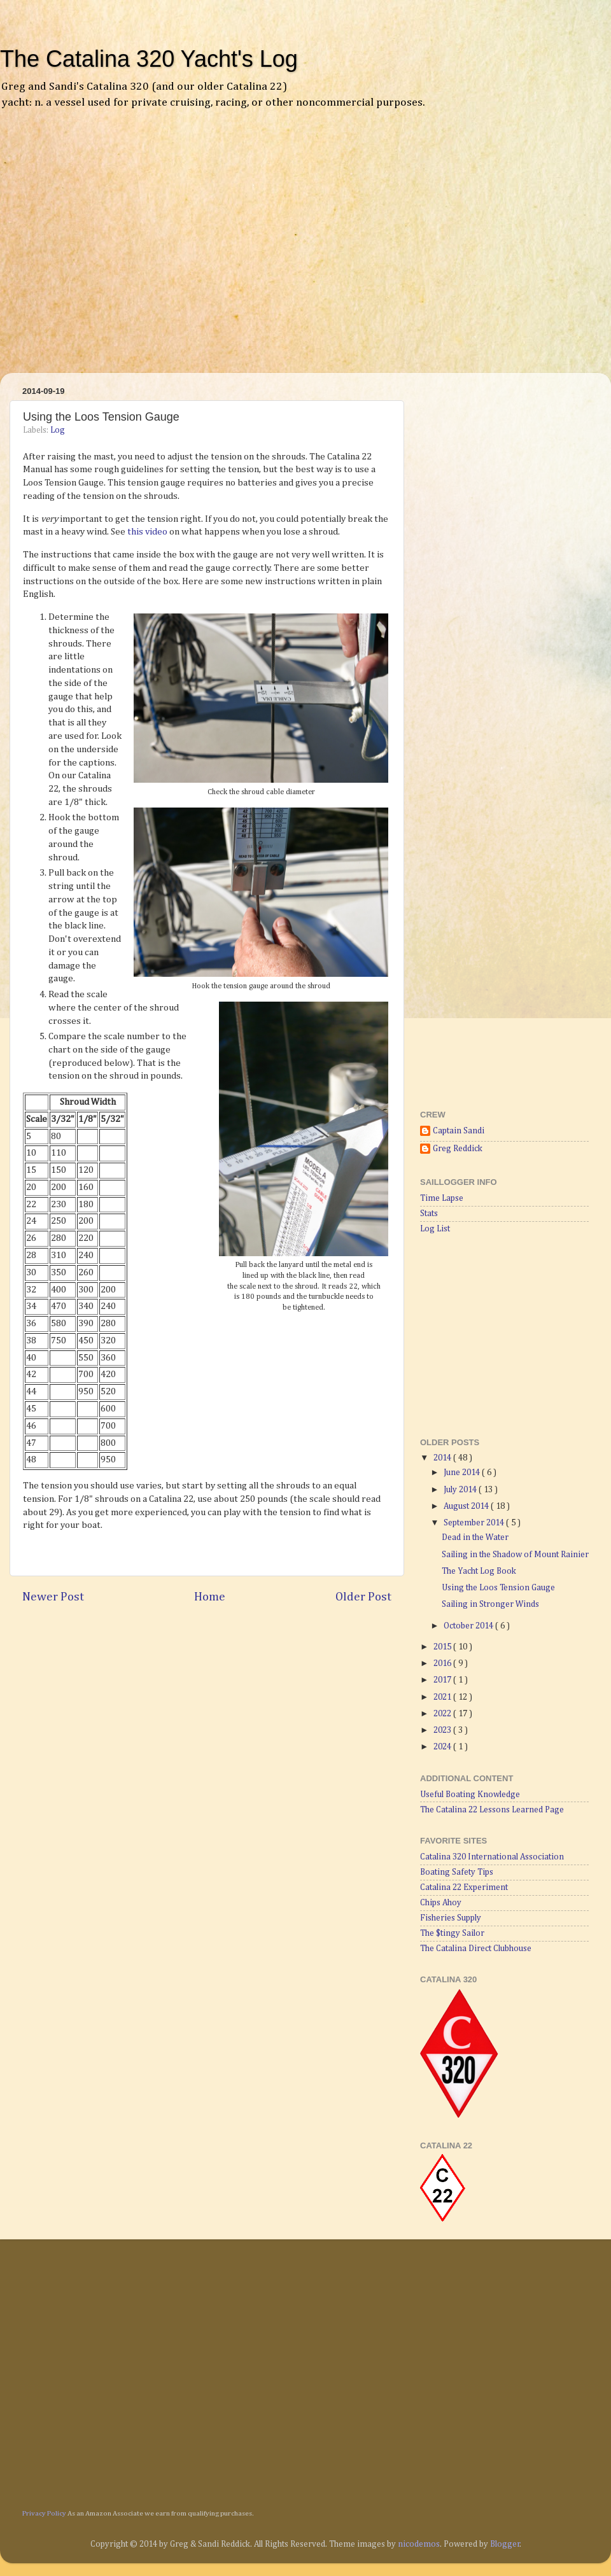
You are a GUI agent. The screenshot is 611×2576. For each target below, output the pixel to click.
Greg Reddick (457, 1148)
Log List (435, 1228)
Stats (429, 1213)
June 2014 (463, 1472)
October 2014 (469, 1625)
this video (147, 531)
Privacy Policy (44, 2513)
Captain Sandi (458, 1130)
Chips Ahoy (440, 1902)
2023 (443, 1730)
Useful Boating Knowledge (470, 1794)
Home (209, 1597)
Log (57, 430)
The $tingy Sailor (452, 1933)
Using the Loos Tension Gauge (498, 1587)
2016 (443, 1663)
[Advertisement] (119, 249)
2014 (443, 1457)
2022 (443, 1713)
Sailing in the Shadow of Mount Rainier (515, 1554)
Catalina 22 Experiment (464, 1887)
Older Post (363, 1597)
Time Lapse (441, 1198)
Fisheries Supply (450, 1918)
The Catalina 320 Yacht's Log (149, 59)
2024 (443, 1746)
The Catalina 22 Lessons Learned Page (492, 1809)
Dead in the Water (475, 1537)
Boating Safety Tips (456, 1872)
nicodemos (419, 2544)
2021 (443, 1697)
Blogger (505, 2544)
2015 (443, 1646)
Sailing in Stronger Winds (490, 1604)
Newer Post (53, 1597)
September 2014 (475, 1522)
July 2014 (461, 1489)
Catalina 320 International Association (492, 1856)
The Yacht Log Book (479, 1571)
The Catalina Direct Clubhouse (475, 1948)
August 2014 (467, 1506)
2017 (443, 1680)
